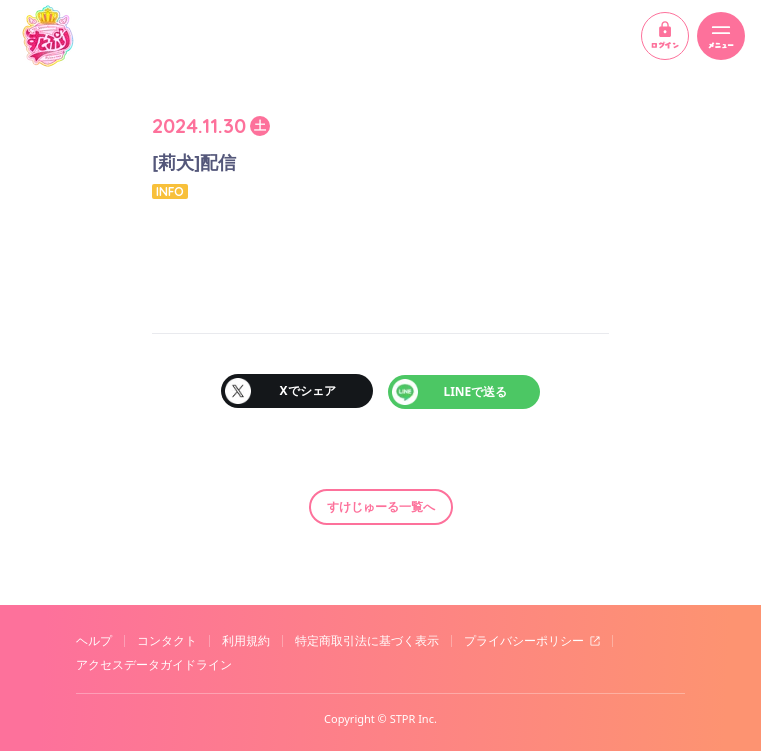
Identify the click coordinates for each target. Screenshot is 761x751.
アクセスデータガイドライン (154, 664)
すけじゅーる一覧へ (381, 505)
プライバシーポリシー (524, 640)
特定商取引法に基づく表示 (367, 640)
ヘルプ (94, 640)
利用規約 (246, 640)
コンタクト (167, 640)
